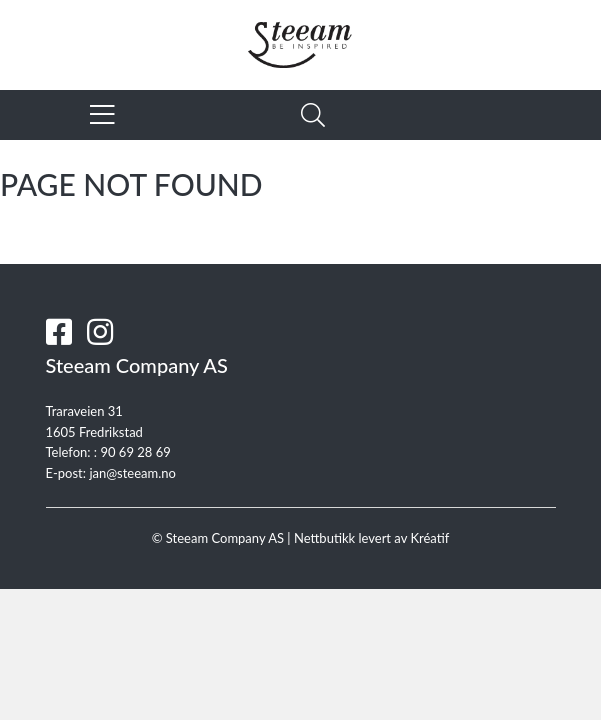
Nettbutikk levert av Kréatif (371, 538)
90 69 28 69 (135, 452)
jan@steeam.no (132, 473)
